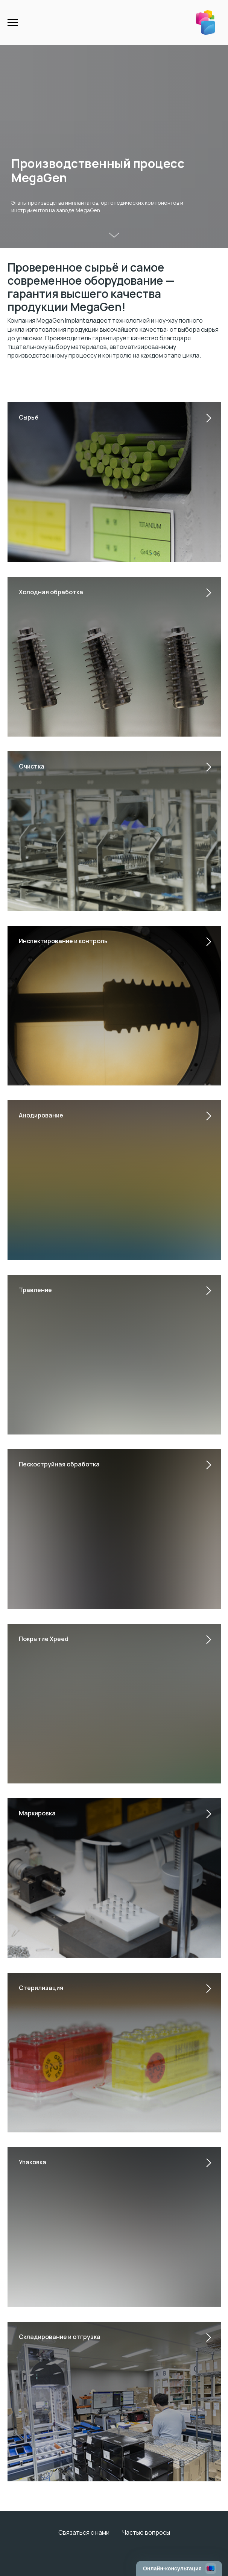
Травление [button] (35, 1290)
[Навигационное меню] (13, 22)
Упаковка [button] (32, 2162)
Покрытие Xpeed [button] (43, 1639)
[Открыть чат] (179, 2568)
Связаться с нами (83, 2532)
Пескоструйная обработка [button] (59, 1464)
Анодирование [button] (41, 1115)
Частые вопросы (146, 2532)
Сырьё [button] (28, 417)
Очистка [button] (31, 766)
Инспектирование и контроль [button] (63, 941)
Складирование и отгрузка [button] (59, 2337)
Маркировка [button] (37, 1813)
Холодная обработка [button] (51, 592)
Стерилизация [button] (41, 1988)
